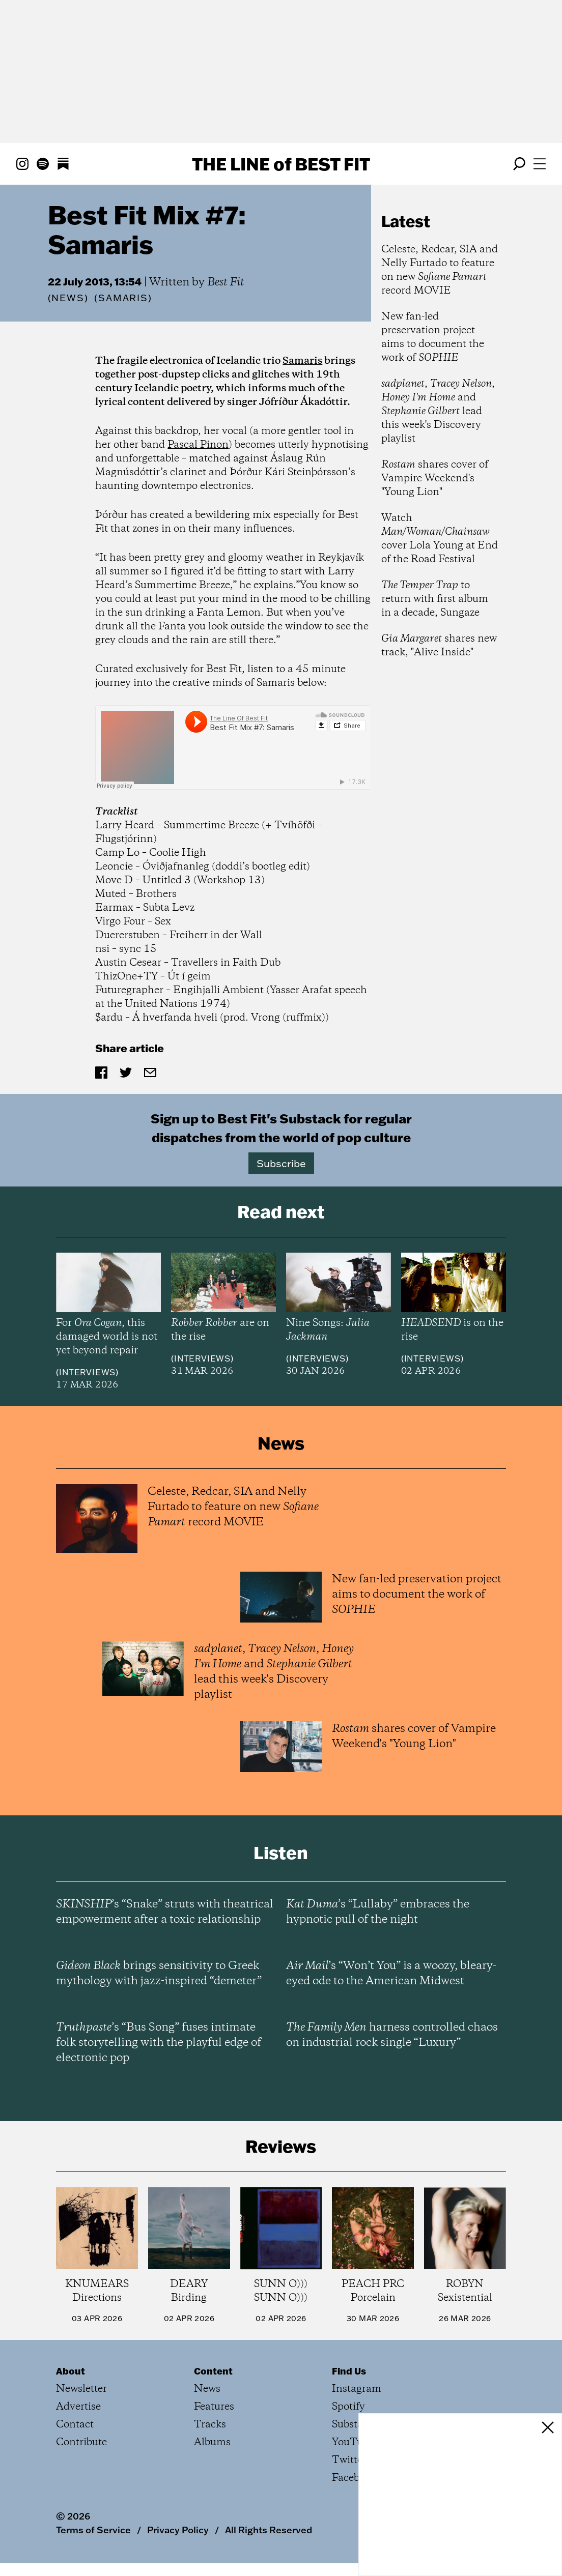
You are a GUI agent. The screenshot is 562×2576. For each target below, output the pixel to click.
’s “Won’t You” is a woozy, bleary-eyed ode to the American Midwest (391, 1973)
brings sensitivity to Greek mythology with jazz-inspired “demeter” (159, 1973)
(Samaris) (123, 298)
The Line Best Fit (281, 163)
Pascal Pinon (198, 445)
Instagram (356, 2389)
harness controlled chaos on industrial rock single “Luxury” (392, 2035)
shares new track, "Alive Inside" (439, 645)
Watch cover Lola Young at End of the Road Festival (439, 538)
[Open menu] (539, 163)
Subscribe (281, 1163)
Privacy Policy (178, 2530)
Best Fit (225, 282)
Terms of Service (93, 2530)
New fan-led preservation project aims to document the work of (432, 337)
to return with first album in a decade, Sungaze (434, 599)
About (70, 2371)
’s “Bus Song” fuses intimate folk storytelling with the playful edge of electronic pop (158, 2043)
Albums (212, 2442)
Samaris (302, 361)
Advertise (78, 2407)
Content (213, 2371)
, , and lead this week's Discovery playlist (438, 411)
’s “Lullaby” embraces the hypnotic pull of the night (377, 1912)
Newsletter (81, 2389)
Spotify (348, 2407)
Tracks (210, 2425)
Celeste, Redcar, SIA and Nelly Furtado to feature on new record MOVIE (439, 270)
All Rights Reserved (268, 2530)
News (67, 298)
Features (214, 2407)
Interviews (87, 1372)
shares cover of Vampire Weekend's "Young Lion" (434, 478)
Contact (75, 2425)
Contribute (81, 2442)
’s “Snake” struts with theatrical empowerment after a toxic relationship (164, 1912)
